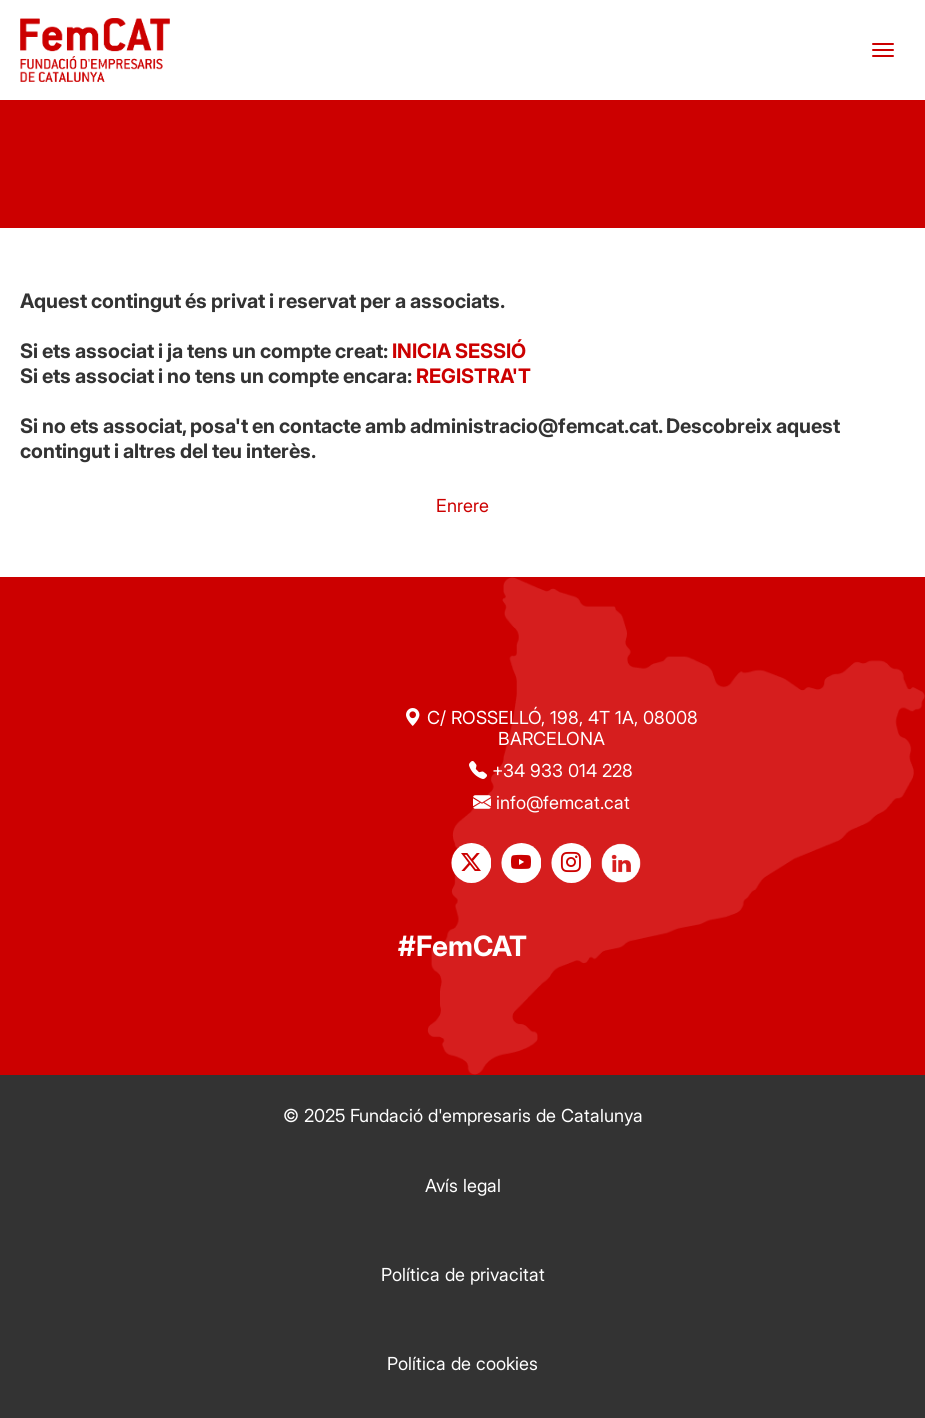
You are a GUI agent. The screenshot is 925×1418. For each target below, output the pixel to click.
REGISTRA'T (473, 376)
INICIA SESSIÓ (459, 351)
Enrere (462, 505)
